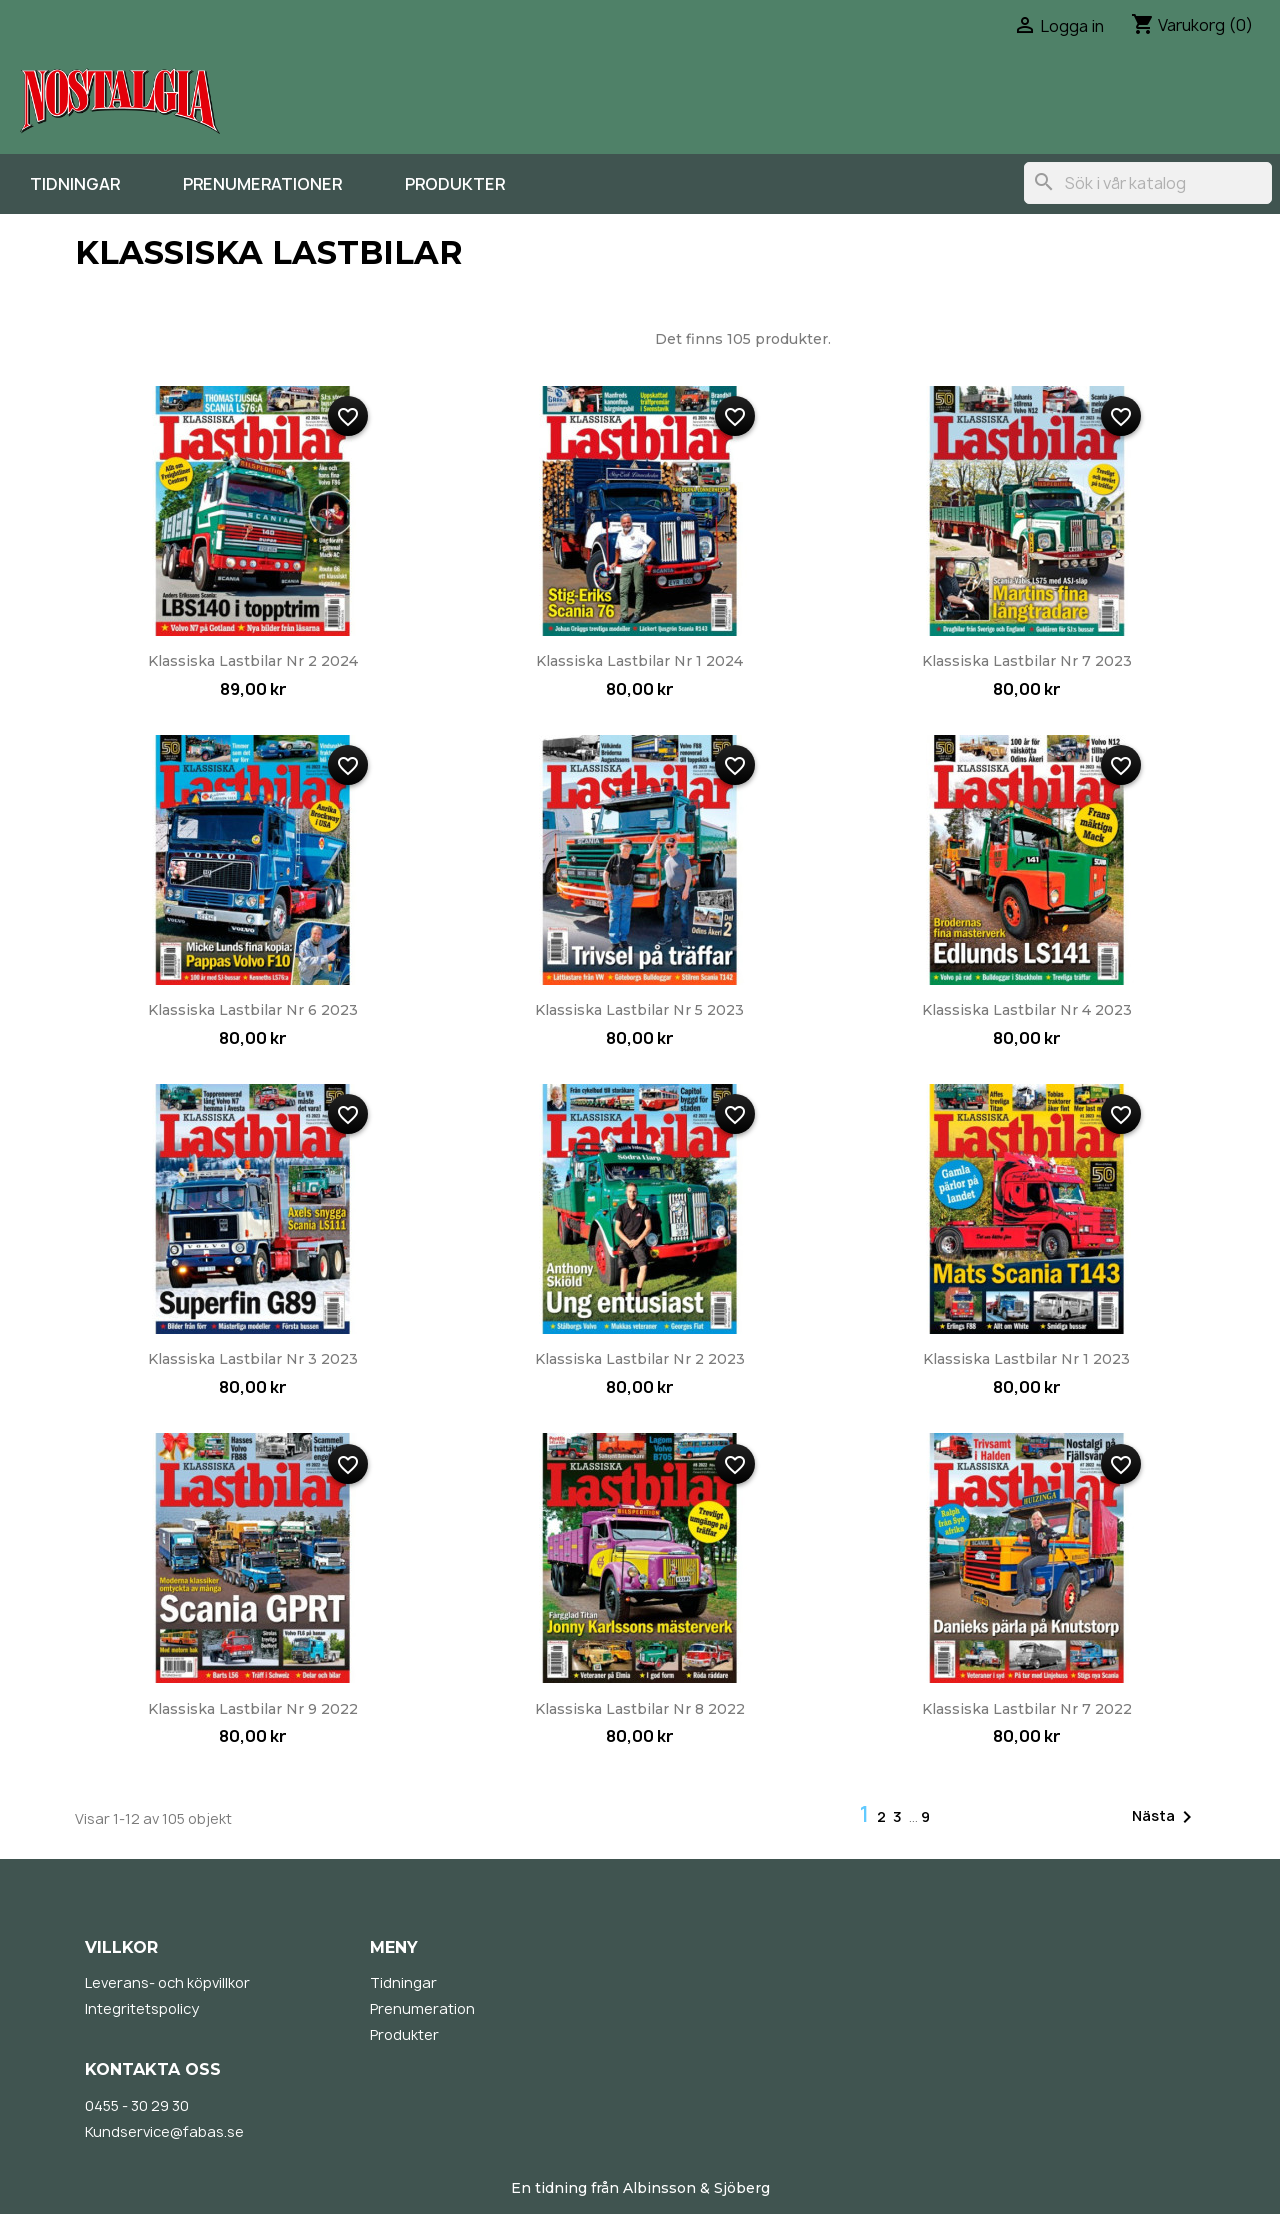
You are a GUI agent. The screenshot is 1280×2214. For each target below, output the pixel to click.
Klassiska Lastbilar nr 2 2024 (253, 661)
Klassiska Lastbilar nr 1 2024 (639, 661)
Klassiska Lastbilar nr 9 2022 (253, 1709)
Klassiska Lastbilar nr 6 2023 (253, 1010)
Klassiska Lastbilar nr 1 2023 (1026, 1359)
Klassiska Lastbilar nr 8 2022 (640, 1709)
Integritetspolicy (142, 2008)
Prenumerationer (262, 184)
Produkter (455, 184)
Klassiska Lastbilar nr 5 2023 (639, 1010)
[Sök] (1148, 183)
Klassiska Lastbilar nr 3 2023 (253, 1359)
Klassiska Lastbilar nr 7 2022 (1027, 1709)
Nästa (1165, 1817)
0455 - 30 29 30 (137, 2105)
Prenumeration (422, 2008)
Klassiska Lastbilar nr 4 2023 (1027, 1010)
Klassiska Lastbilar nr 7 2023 (1027, 661)
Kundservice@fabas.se (164, 2131)
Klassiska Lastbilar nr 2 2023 (640, 1359)
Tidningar (75, 184)
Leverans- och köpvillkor (167, 1982)
